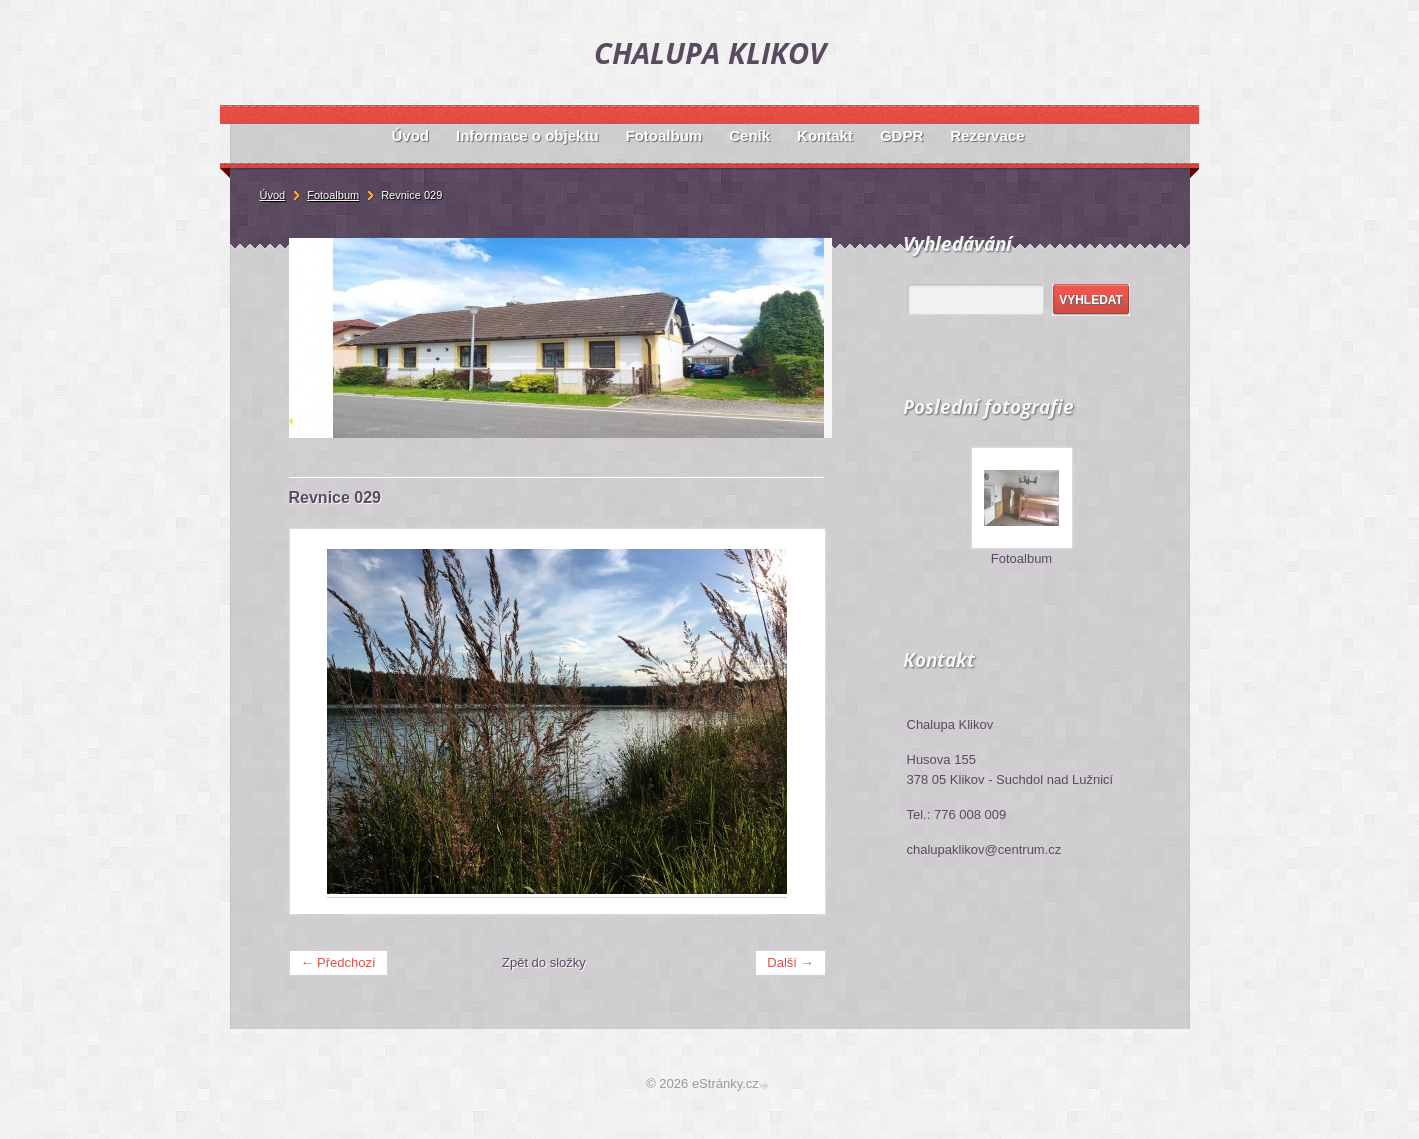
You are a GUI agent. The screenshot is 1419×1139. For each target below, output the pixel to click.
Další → (790, 962)
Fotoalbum (1021, 558)
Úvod (273, 195)
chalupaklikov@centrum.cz (984, 849)
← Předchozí (338, 962)
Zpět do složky (544, 962)
